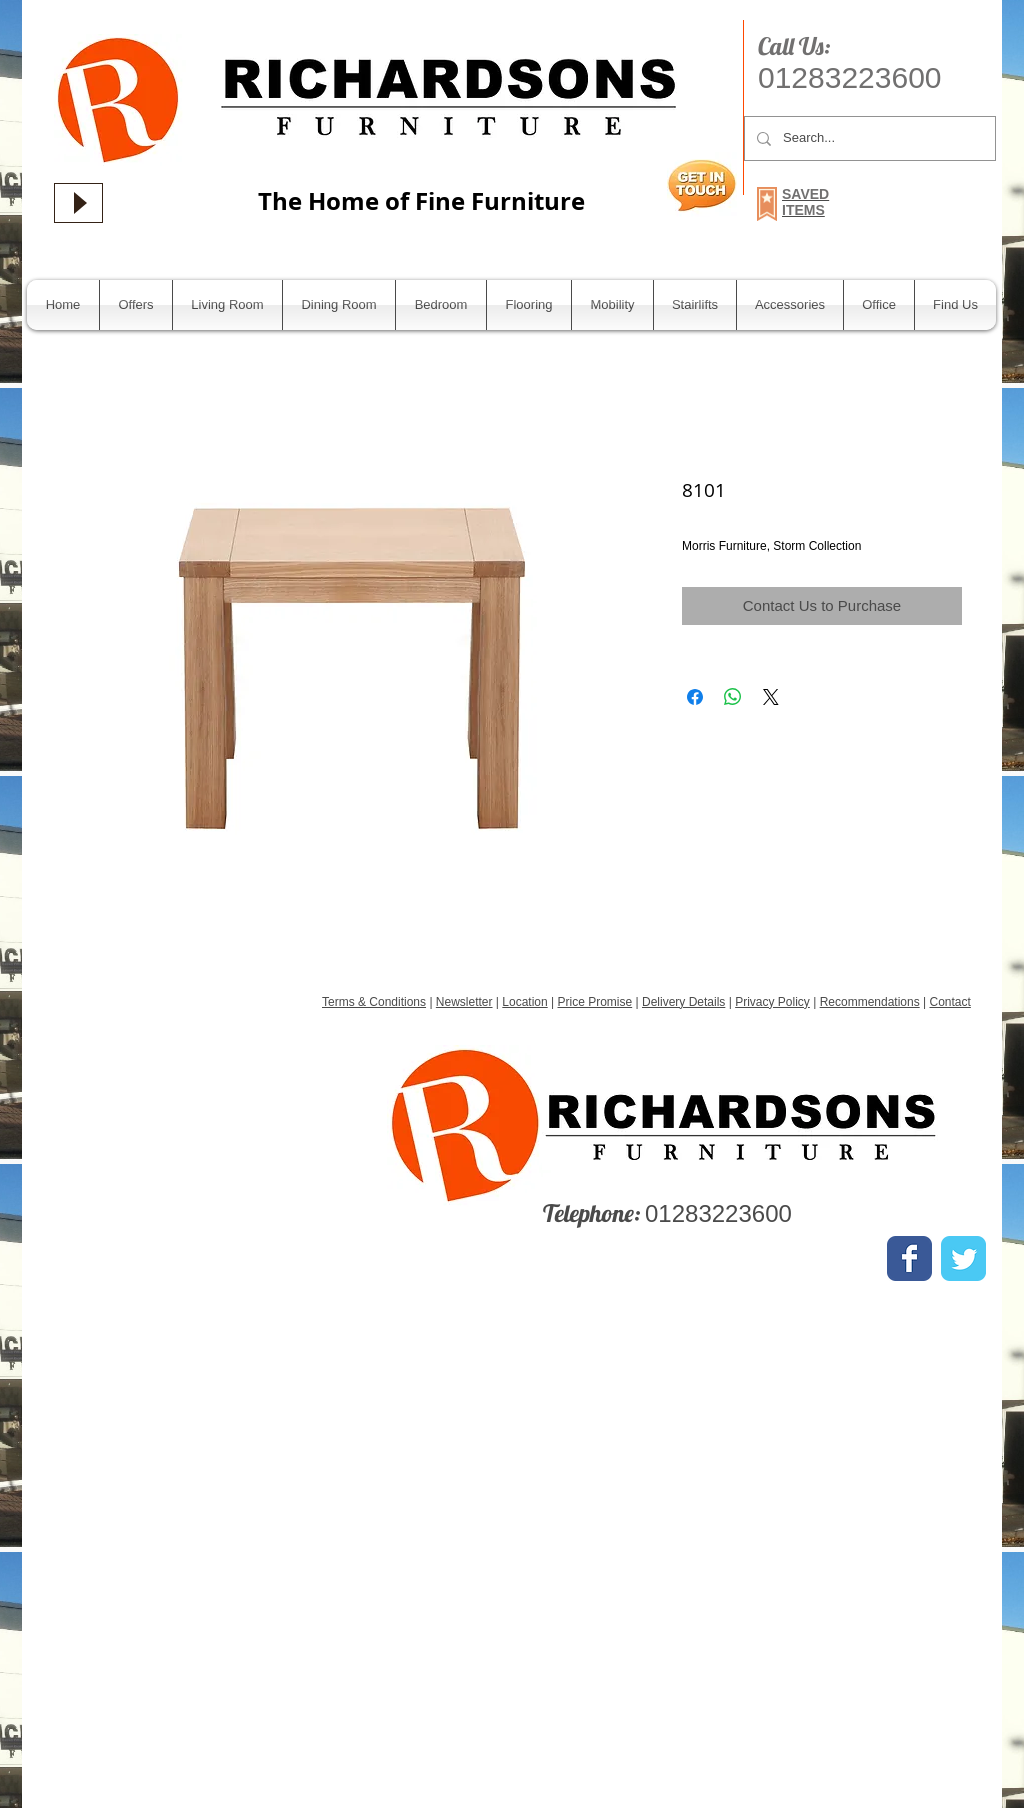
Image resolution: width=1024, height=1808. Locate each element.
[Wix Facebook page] (909, 1258)
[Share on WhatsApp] (733, 697)
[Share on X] (771, 697)
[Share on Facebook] (695, 697)
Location (524, 1002)
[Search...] (868, 138)
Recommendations (870, 1002)
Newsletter (464, 1002)
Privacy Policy (772, 1002)
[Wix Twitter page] (963, 1258)
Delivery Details (683, 1002)
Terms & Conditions (374, 1002)
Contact (949, 1002)
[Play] (78, 203)
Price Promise (595, 1002)
